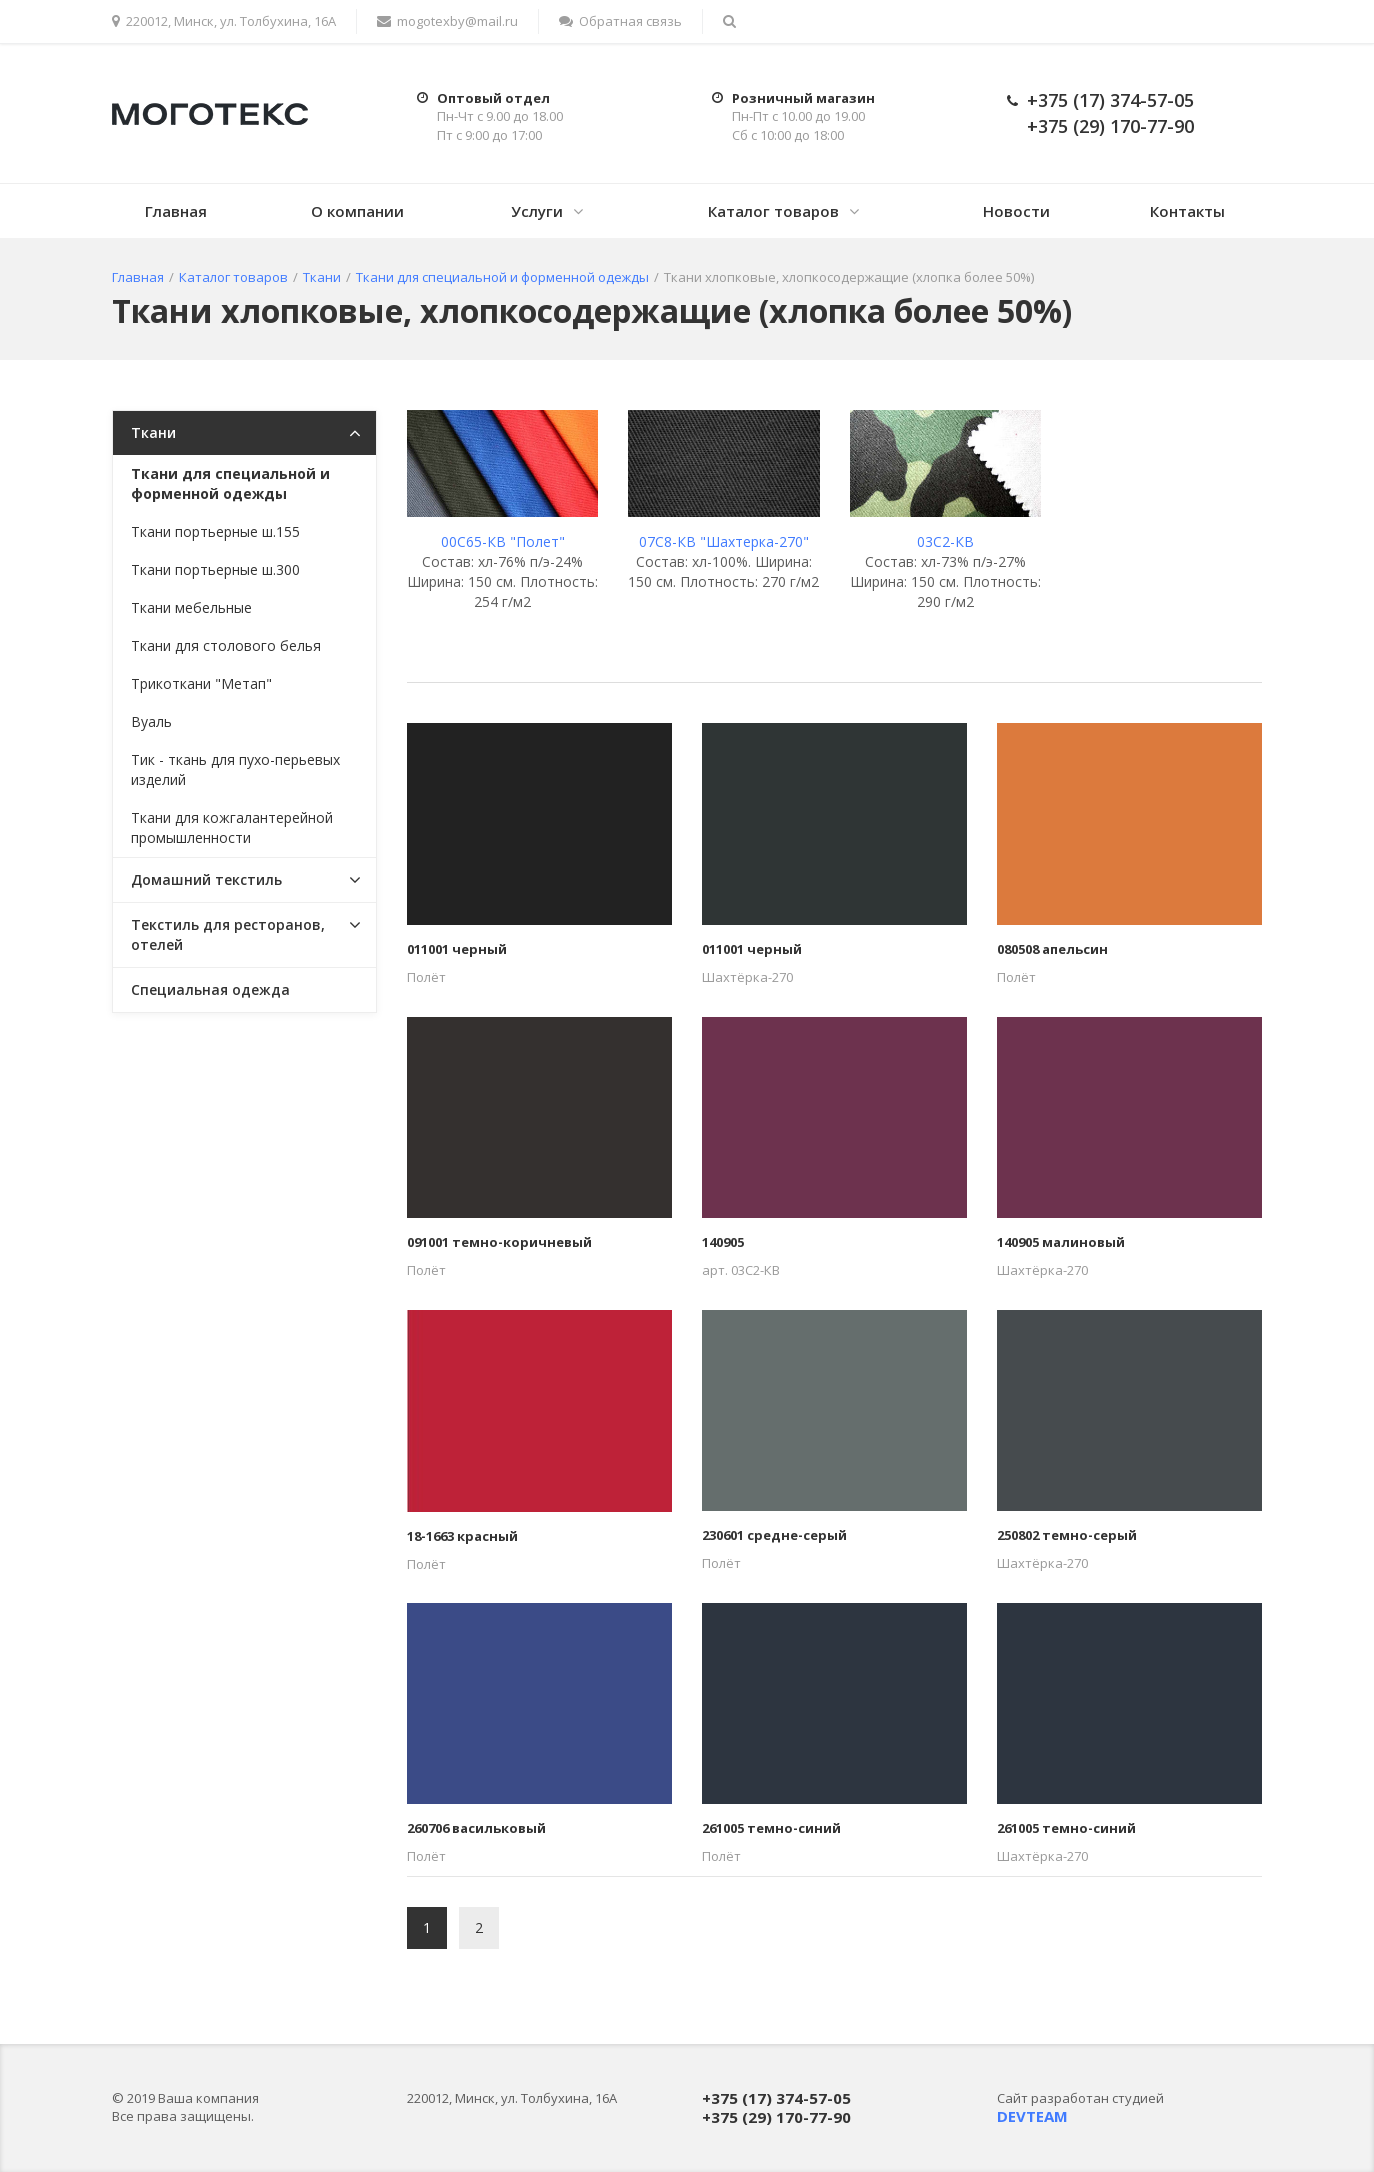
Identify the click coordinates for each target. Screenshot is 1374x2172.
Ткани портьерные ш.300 (215, 569)
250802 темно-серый (1067, 1535)
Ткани (153, 432)
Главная (176, 211)
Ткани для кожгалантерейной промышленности (232, 827)
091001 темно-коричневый (499, 1242)
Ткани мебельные (191, 607)
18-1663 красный (462, 1536)
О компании (357, 211)
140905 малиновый (1061, 1242)
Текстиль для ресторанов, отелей (228, 934)
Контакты (1187, 211)
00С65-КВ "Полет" (503, 541)
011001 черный (457, 949)
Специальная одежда (210, 989)
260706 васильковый (476, 1828)
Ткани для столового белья (226, 645)
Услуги (537, 211)
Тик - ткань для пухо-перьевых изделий (235, 769)
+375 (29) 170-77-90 (1110, 126)
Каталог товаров (773, 211)
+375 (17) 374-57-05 (1110, 100)
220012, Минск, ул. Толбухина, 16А (224, 21)
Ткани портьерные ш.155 (215, 531)
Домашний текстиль (206, 879)
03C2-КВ (945, 541)
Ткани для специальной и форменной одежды (230, 483)
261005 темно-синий (771, 1828)
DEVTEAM (1032, 2116)
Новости (1016, 211)
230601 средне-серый (774, 1535)
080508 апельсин (1052, 949)
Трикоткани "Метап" (201, 683)
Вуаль (151, 721)
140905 (723, 1242)
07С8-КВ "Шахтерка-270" (724, 541)
